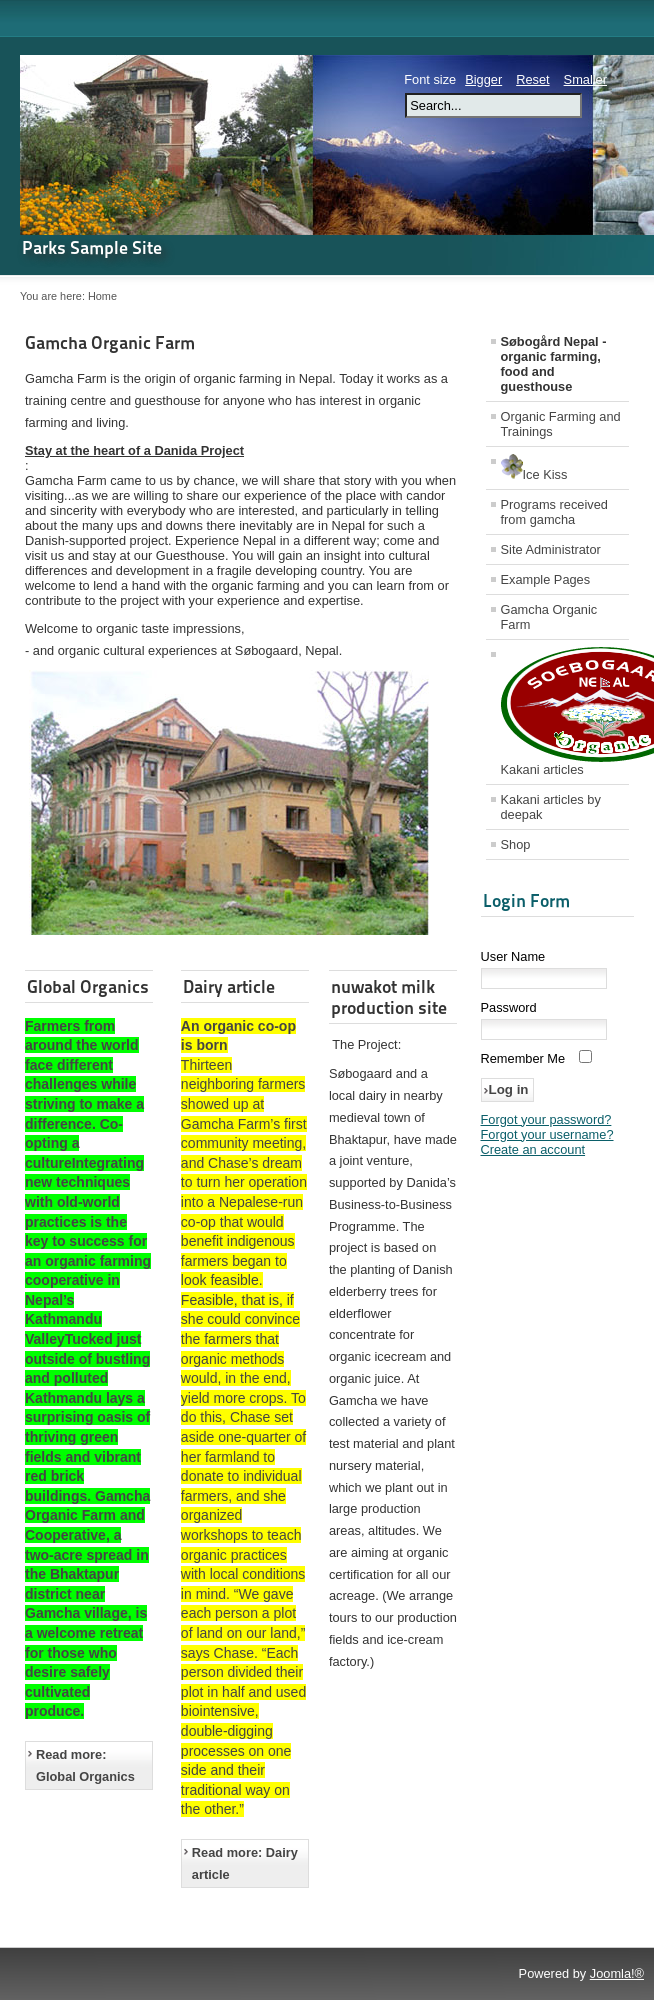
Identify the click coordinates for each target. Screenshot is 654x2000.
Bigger (483, 79)
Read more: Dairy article (245, 1863)
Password (509, 1007)
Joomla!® (617, 1973)
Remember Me (523, 1058)
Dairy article (229, 986)
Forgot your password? (546, 1119)
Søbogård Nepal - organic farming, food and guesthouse (554, 364)
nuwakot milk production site (389, 997)
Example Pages (546, 579)
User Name (513, 956)
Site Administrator (551, 549)
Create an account (533, 1149)
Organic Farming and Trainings (561, 424)
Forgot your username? (547, 1134)
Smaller (585, 79)
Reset (532, 79)
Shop (516, 844)
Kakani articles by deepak (551, 807)
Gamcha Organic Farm (110, 342)
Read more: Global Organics (85, 1765)
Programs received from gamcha (554, 512)
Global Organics (88, 986)
